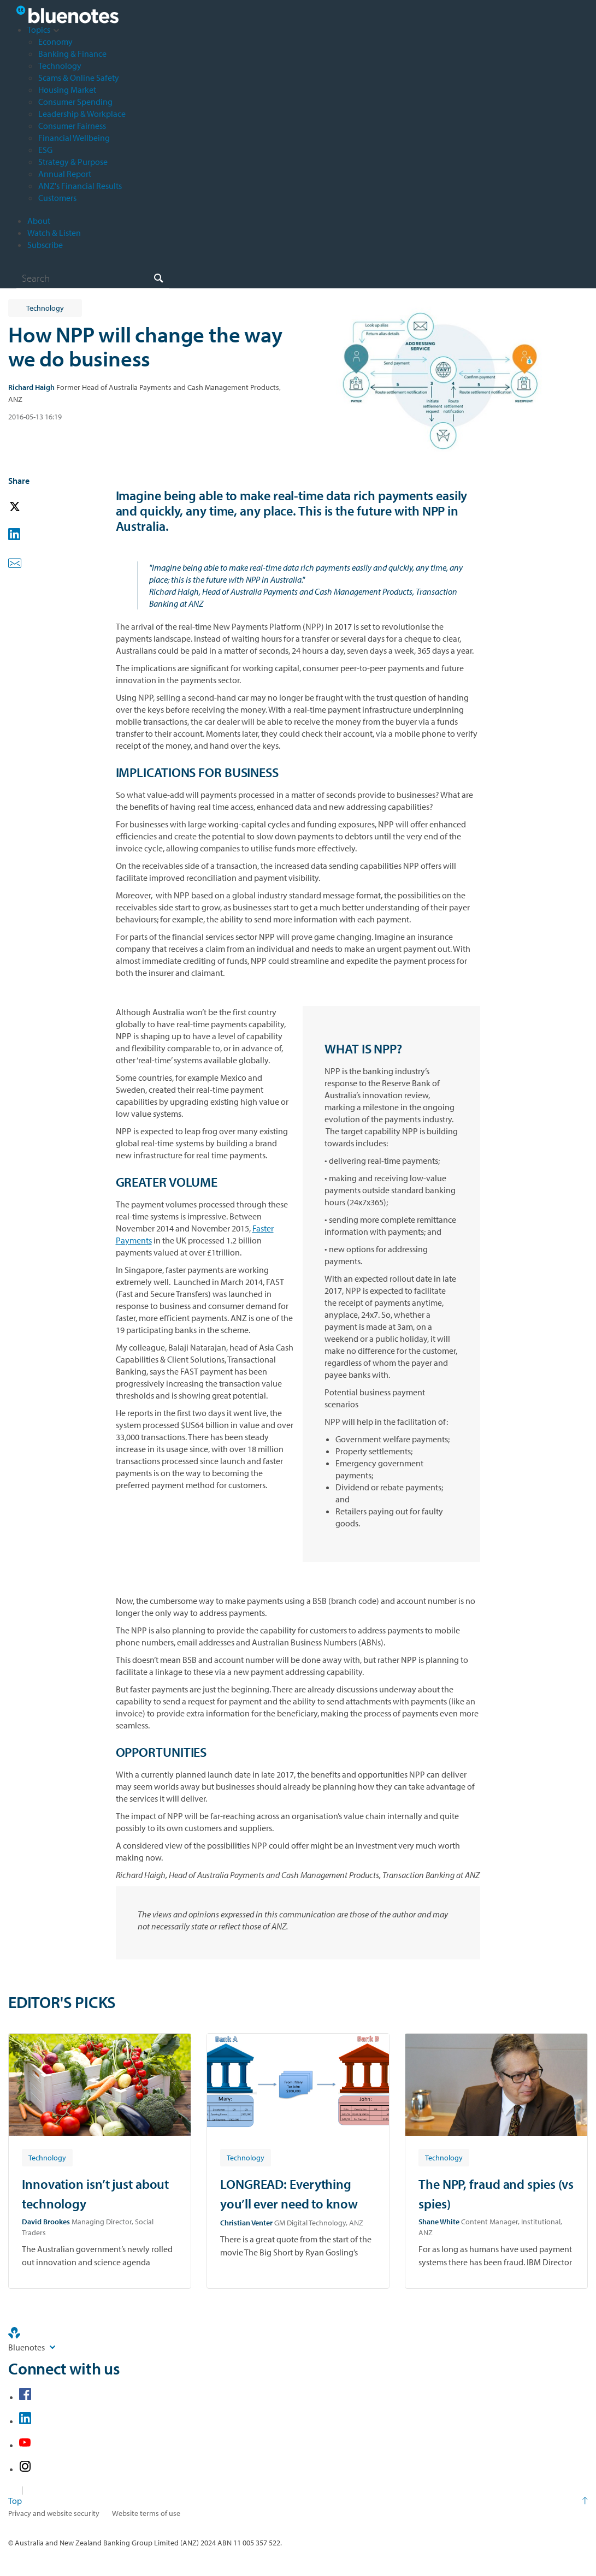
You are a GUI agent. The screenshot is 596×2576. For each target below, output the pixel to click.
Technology (59, 65)
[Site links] (52, 2347)
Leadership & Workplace (82, 113)
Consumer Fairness (72, 125)
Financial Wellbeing (74, 137)
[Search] (92, 278)
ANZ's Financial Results (80, 185)
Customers (57, 197)
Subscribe (45, 244)
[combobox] (92, 278)
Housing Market (67, 89)
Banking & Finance (72, 53)
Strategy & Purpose (73, 161)
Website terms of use (146, 2513)
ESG (45, 149)
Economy (55, 41)
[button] (30, 507)
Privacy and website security (53, 2513)
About (38, 220)
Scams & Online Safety (78, 77)
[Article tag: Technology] (47, 2157)
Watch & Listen (54, 232)
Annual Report (64, 173)
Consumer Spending (75, 101)
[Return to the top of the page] (298, 2501)
